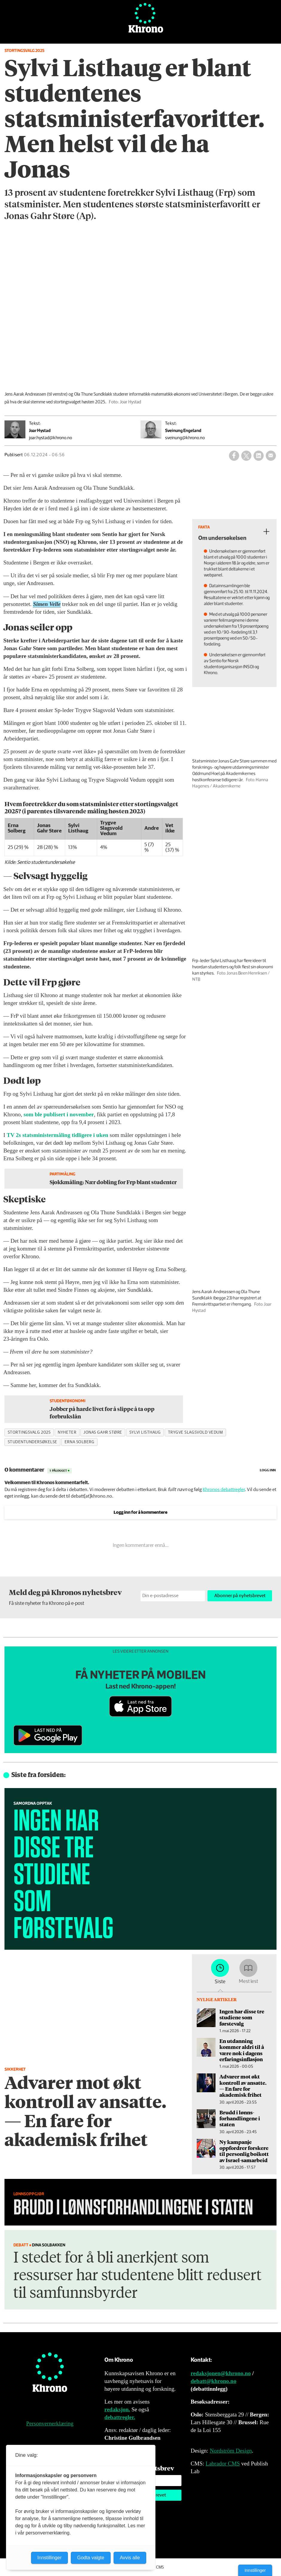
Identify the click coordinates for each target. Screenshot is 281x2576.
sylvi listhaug (145, 1432)
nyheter (67, 1432)
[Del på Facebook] (234, 456)
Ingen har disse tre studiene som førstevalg (241, 2017)
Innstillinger (255, 2570)
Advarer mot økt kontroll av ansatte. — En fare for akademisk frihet (243, 2085)
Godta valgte (90, 2557)
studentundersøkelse (32, 1442)
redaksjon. (117, 2409)
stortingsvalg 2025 (29, 1432)
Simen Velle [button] (46, 604)
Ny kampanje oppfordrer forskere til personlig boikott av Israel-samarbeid (244, 2151)
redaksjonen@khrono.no (221, 2373)
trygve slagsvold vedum (195, 1432)
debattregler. (119, 2417)
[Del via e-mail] (271, 456)
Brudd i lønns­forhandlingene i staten (239, 2118)
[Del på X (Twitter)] (246, 456)
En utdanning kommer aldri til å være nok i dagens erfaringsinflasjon (241, 2050)
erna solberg (79, 1442)
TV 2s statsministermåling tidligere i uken (57, 1135)
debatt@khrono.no (213, 2381)
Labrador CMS (223, 2463)
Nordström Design (231, 2451)
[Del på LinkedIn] (258, 456)
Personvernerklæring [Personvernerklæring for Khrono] (50, 2423)
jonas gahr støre (102, 1432)
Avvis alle (130, 2557)
